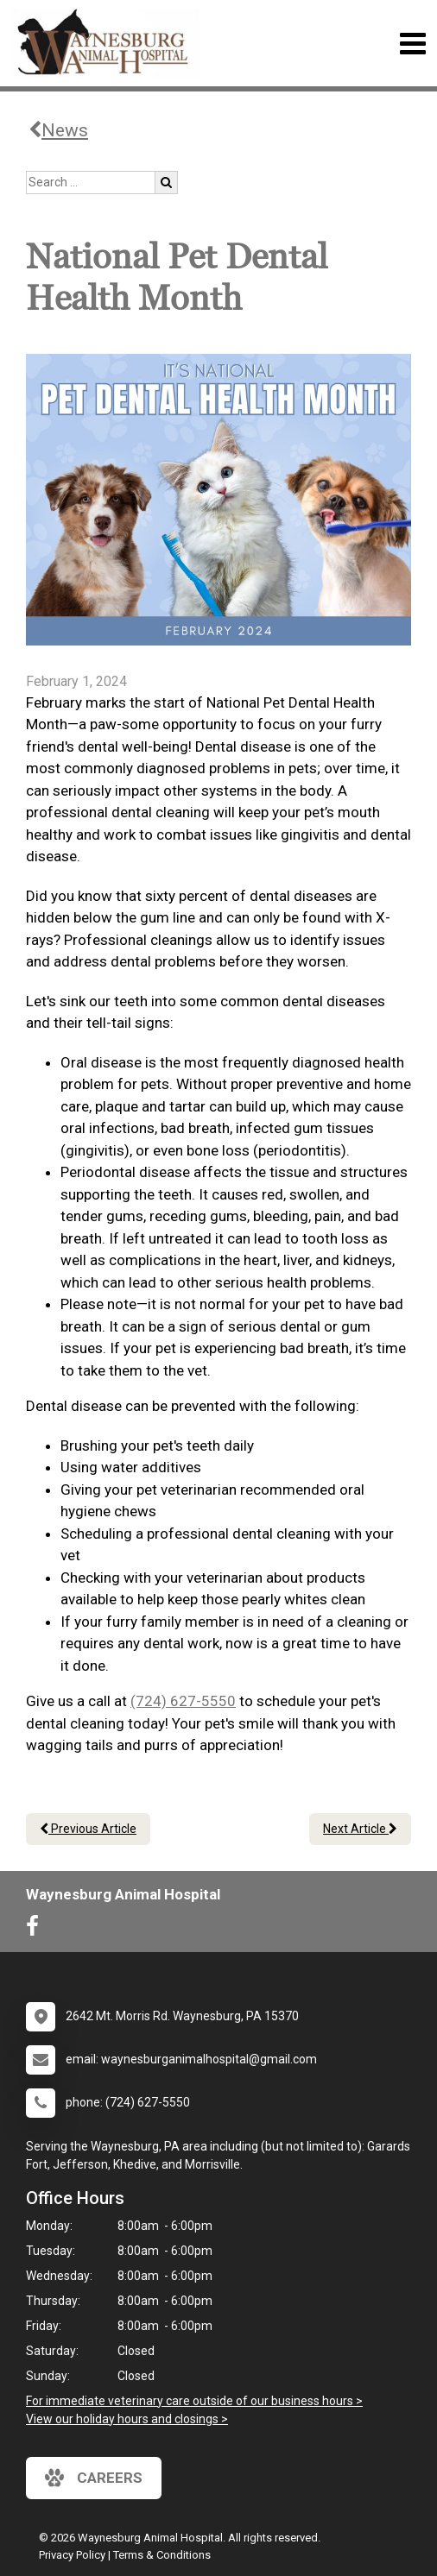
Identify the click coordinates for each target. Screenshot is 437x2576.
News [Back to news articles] (58, 130)
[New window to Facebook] (37, 1930)
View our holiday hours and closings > (127, 2419)
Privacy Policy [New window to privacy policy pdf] (72, 2554)
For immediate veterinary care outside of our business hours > (194, 2401)
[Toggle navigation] (412, 43)
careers (93, 2477)
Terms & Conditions (162, 2554)
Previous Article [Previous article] (88, 1829)
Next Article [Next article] (360, 1829)
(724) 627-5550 (183, 1701)
